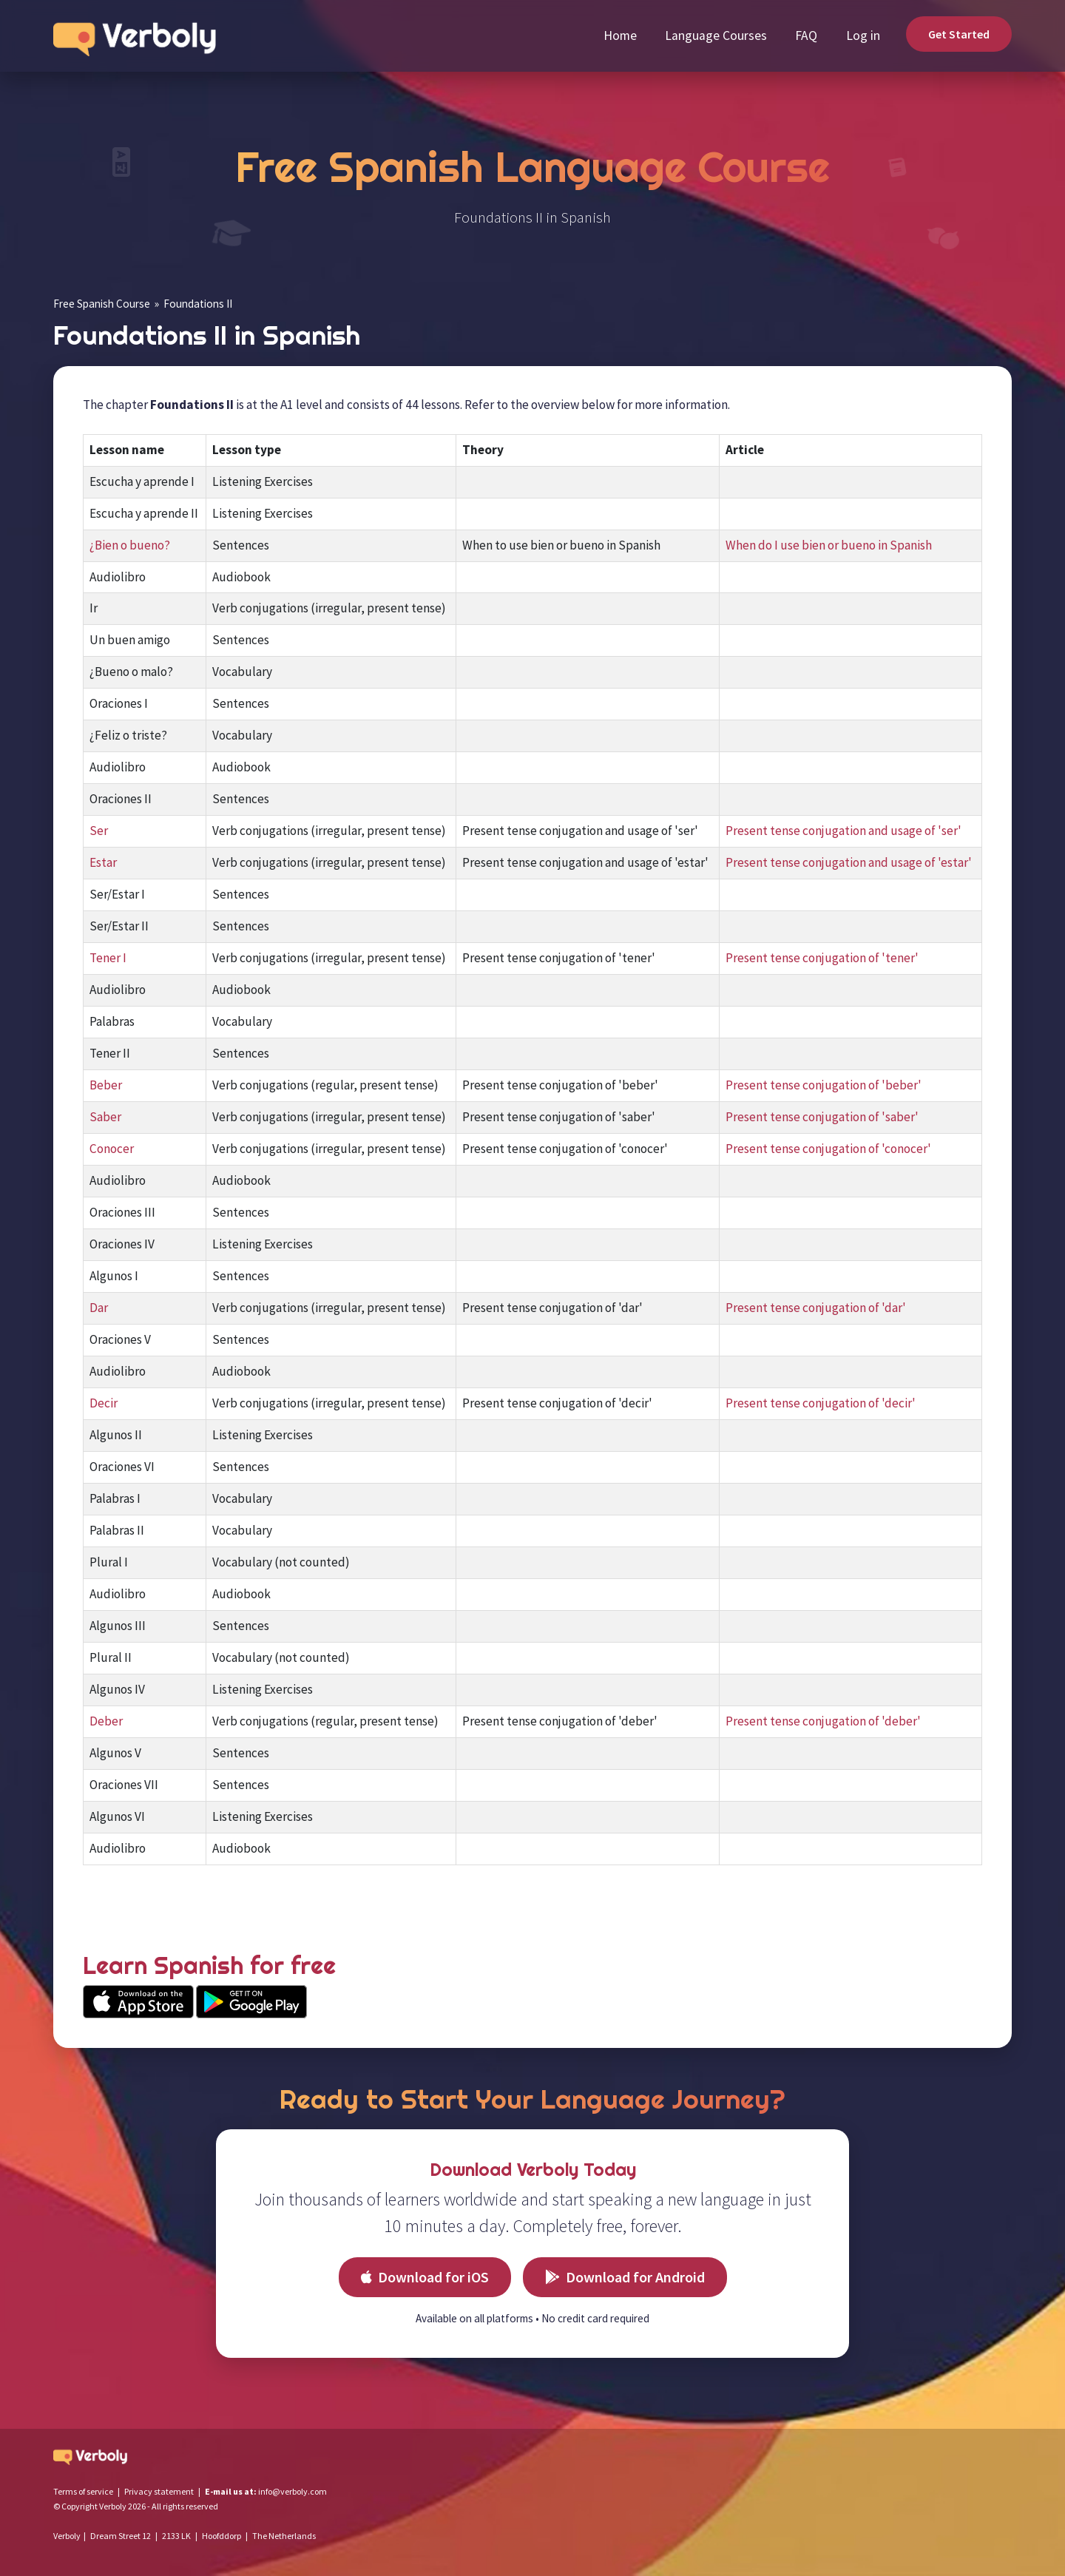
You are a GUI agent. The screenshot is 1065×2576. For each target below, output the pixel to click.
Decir (103, 1403)
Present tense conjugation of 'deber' (823, 1721)
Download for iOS (425, 2277)
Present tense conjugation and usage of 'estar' (849, 862)
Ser (98, 830)
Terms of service (83, 2491)
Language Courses (716, 35)
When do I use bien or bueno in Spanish (829, 545)
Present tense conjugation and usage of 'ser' (843, 830)
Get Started (959, 34)
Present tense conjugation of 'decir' (821, 1403)
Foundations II (197, 304)
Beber (105, 1085)
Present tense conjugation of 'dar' (816, 1307)
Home (620, 35)
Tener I (107, 958)
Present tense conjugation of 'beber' (824, 1085)
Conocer (111, 1148)
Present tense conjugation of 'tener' (822, 958)
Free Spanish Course (101, 304)
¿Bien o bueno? (129, 545)
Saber (105, 1117)
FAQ (806, 35)
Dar (98, 1307)
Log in (863, 35)
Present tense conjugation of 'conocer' (828, 1148)
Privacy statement (159, 2491)
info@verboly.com (292, 2491)
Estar (103, 862)
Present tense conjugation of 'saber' (822, 1117)
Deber (106, 1721)
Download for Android (625, 2277)
